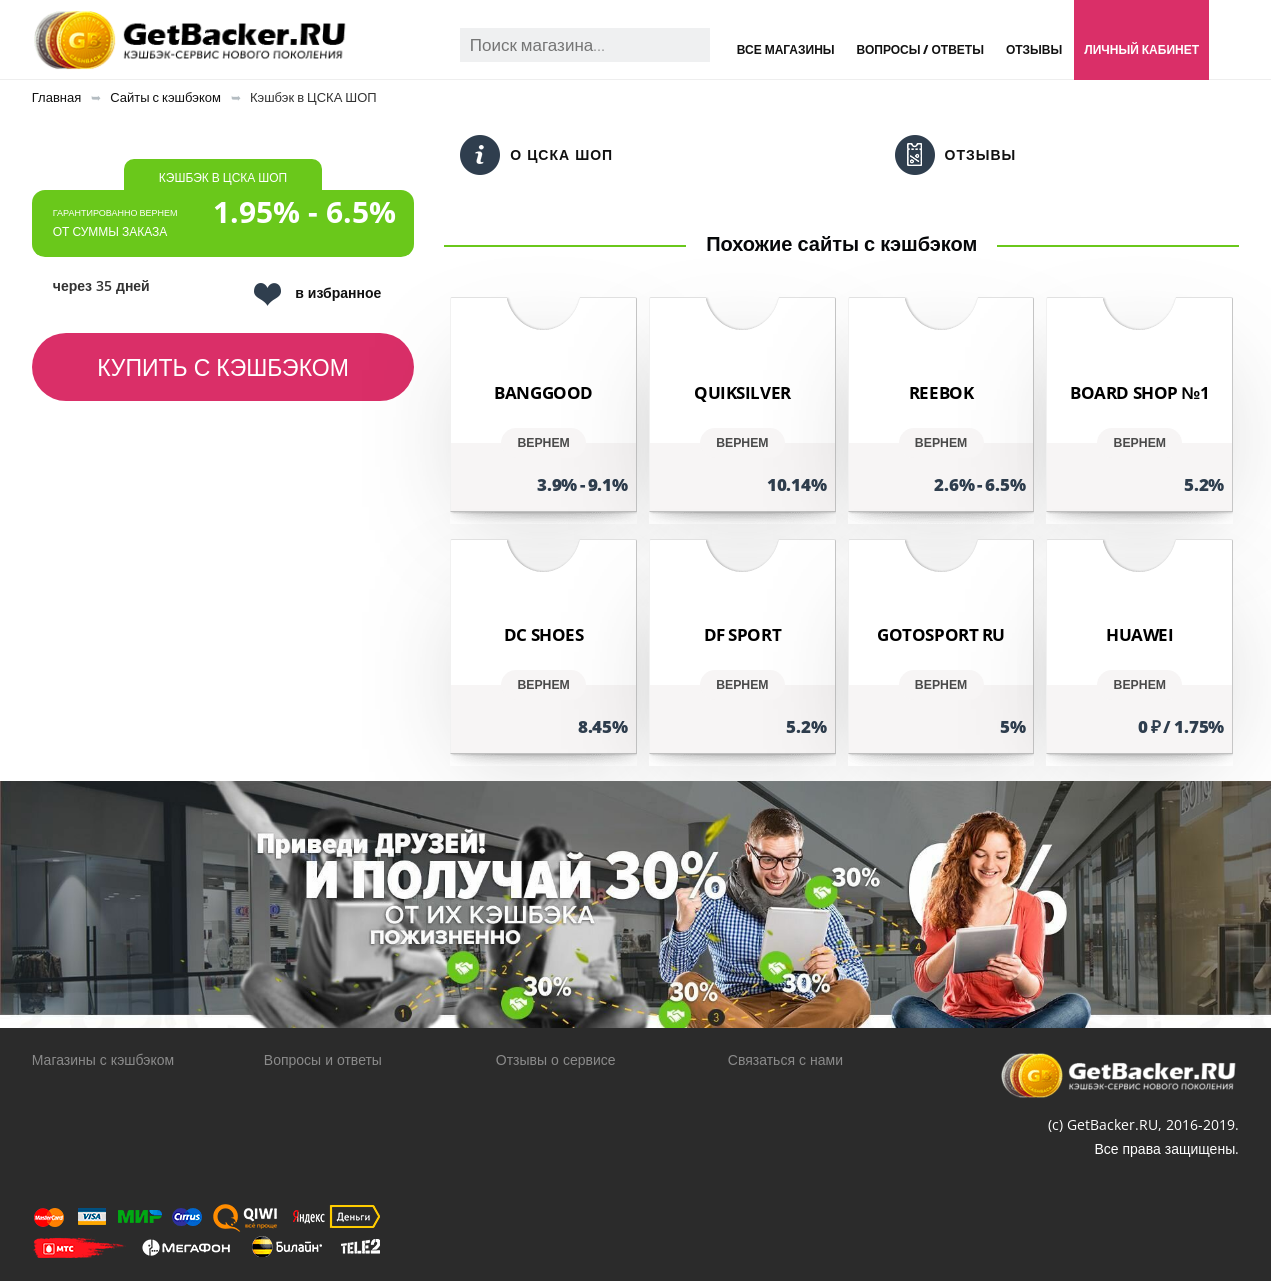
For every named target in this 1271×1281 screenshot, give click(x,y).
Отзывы (1034, 49)
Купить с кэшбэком (223, 367)
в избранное (317, 294)
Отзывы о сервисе (556, 1059)
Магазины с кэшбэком (103, 1059)
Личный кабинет (1141, 49)
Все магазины (786, 49)
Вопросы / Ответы (920, 49)
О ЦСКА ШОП (536, 155)
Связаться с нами (785, 1059)
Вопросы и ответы (323, 1059)
